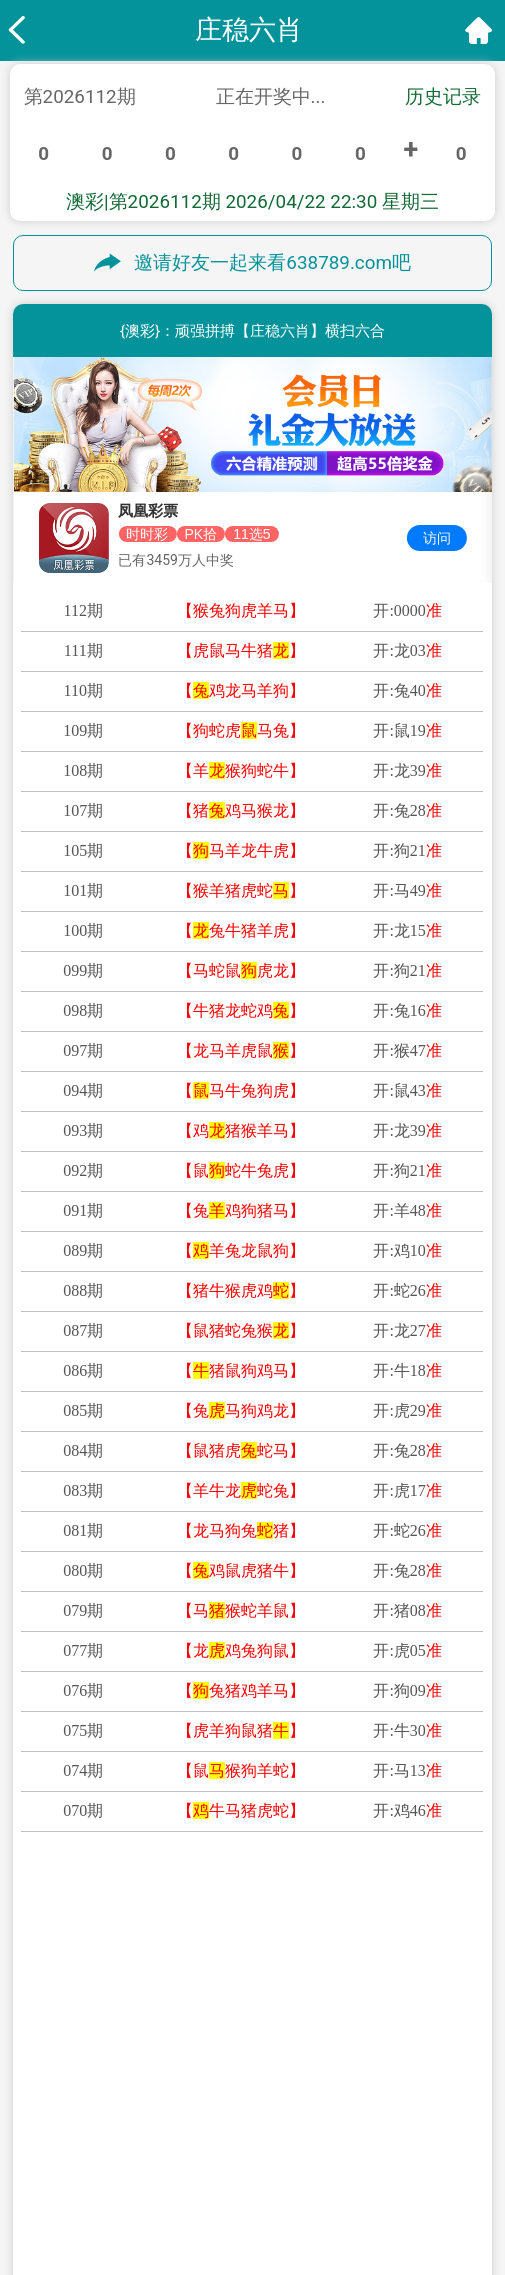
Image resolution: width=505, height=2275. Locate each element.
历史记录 (443, 97)
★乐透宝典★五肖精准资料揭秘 (253, 1903)
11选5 (251, 534)
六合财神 (133, 2113)
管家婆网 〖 (372, 2183)
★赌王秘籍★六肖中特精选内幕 (253, 1973)
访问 (437, 538)
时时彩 (147, 534)
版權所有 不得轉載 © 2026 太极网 (252, 2248)
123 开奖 (371, 2043)
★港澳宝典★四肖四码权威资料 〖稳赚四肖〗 (252, 2008)
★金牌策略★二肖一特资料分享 (253, 1938)
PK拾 (200, 534)
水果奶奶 (133, 2148)
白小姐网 (133, 2043)
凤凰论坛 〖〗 (372, 2113)
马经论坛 (133, 2183)
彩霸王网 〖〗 (372, 2078)
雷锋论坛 (372, 2148)
